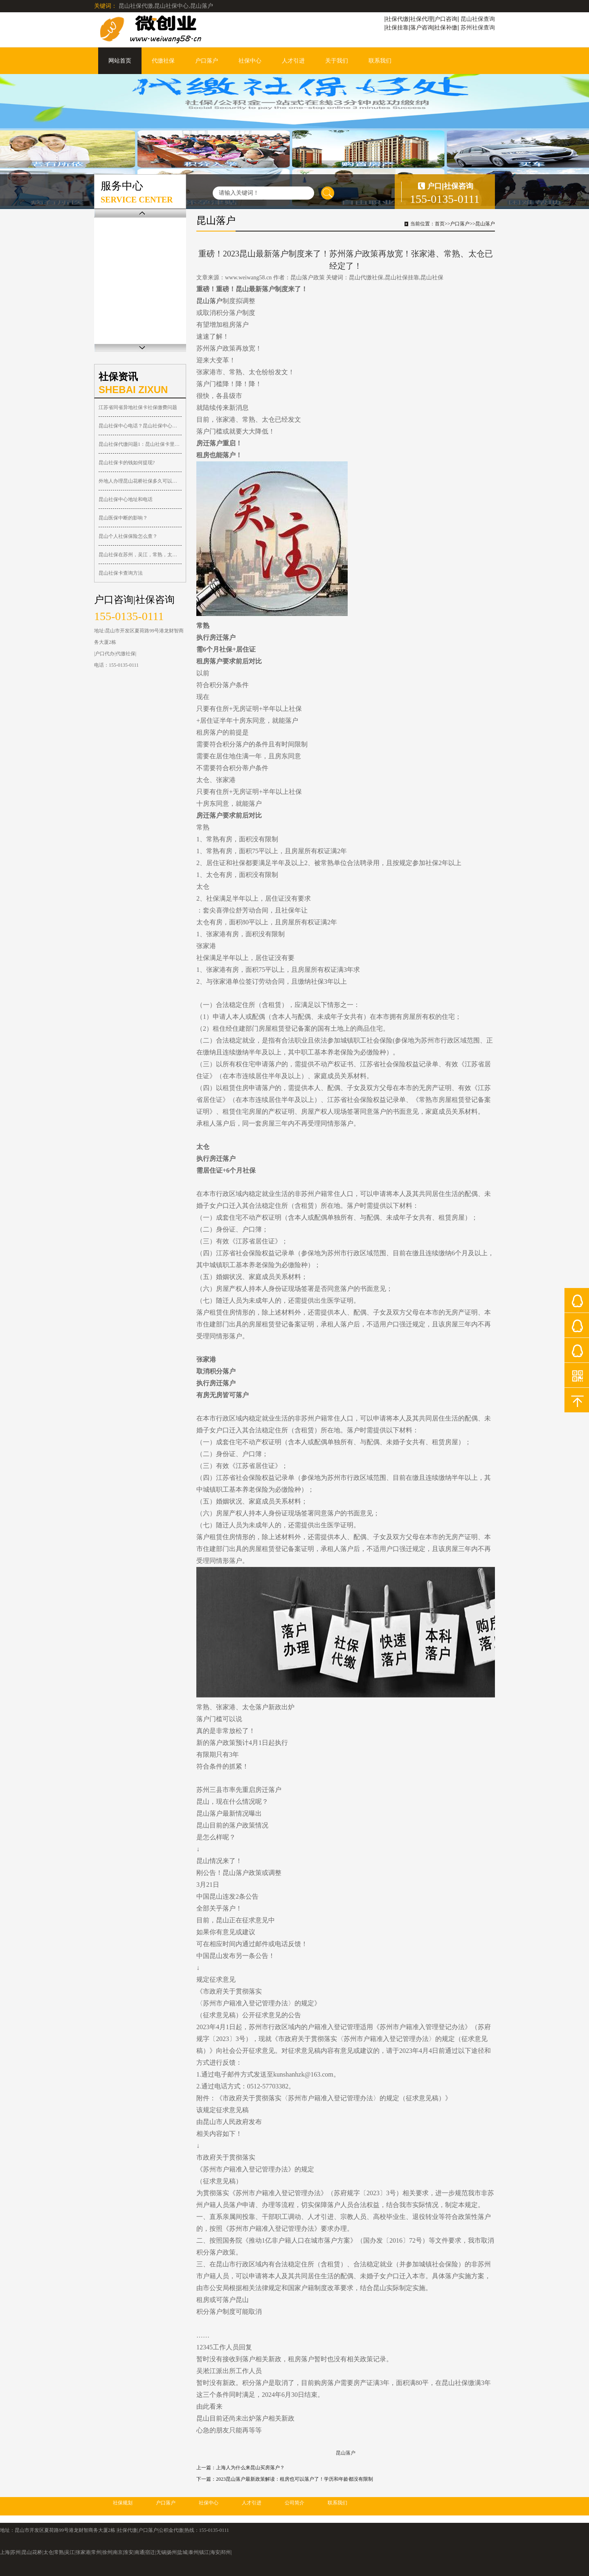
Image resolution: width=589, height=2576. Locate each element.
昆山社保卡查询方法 (121, 573)
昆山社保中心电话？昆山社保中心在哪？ (140, 426)
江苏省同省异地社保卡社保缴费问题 (138, 407)
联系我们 (380, 61)
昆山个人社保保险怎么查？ (128, 536)
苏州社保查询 (478, 27)
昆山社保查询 (478, 19)
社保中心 (249, 61)
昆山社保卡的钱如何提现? (127, 462)
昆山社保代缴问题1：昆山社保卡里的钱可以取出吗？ (140, 444)
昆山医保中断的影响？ (123, 518)
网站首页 (119, 61)
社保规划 (123, 2503)
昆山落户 (485, 224)
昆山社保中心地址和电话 (126, 499)
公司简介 (294, 2503)
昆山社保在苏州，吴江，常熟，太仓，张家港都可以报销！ (140, 554)
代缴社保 (163, 61)
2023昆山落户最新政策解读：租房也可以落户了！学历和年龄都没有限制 (294, 2479)
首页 (440, 224)
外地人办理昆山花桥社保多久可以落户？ (140, 481)
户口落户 (206, 61)
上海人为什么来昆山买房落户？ (250, 2467)
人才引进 (293, 61)
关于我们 (336, 61)
